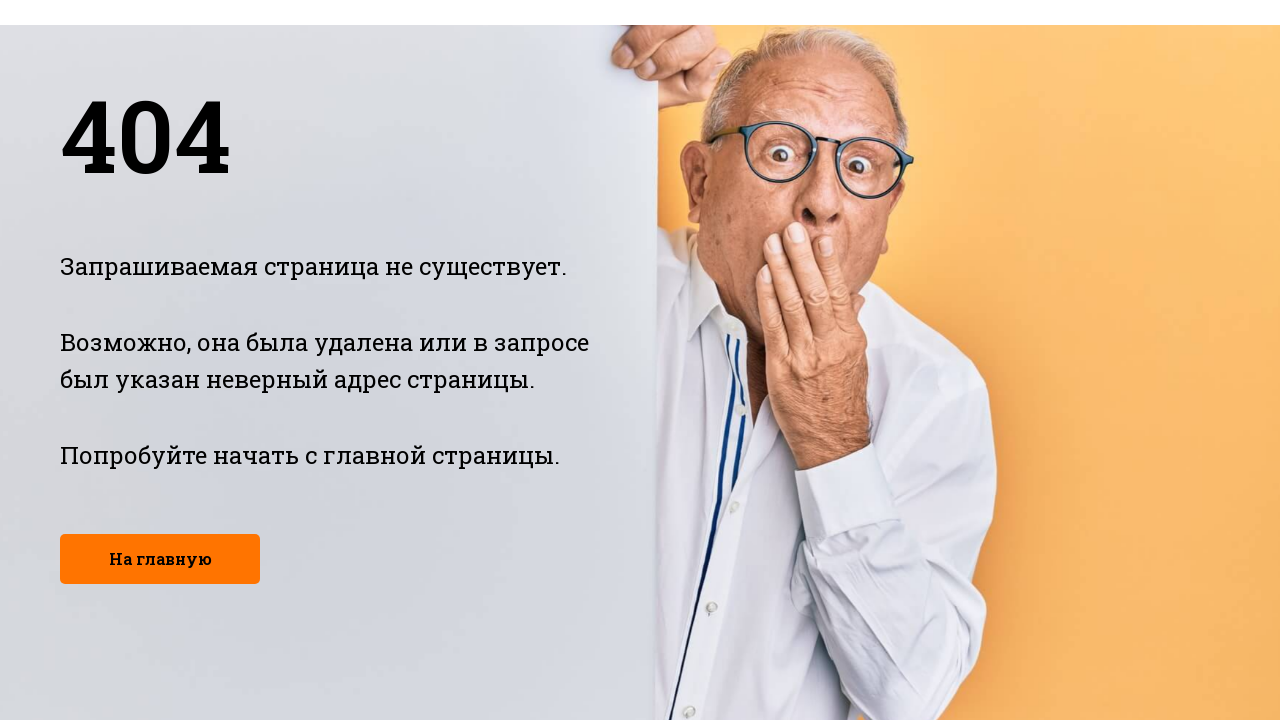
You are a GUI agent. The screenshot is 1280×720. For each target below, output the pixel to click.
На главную (160, 558)
